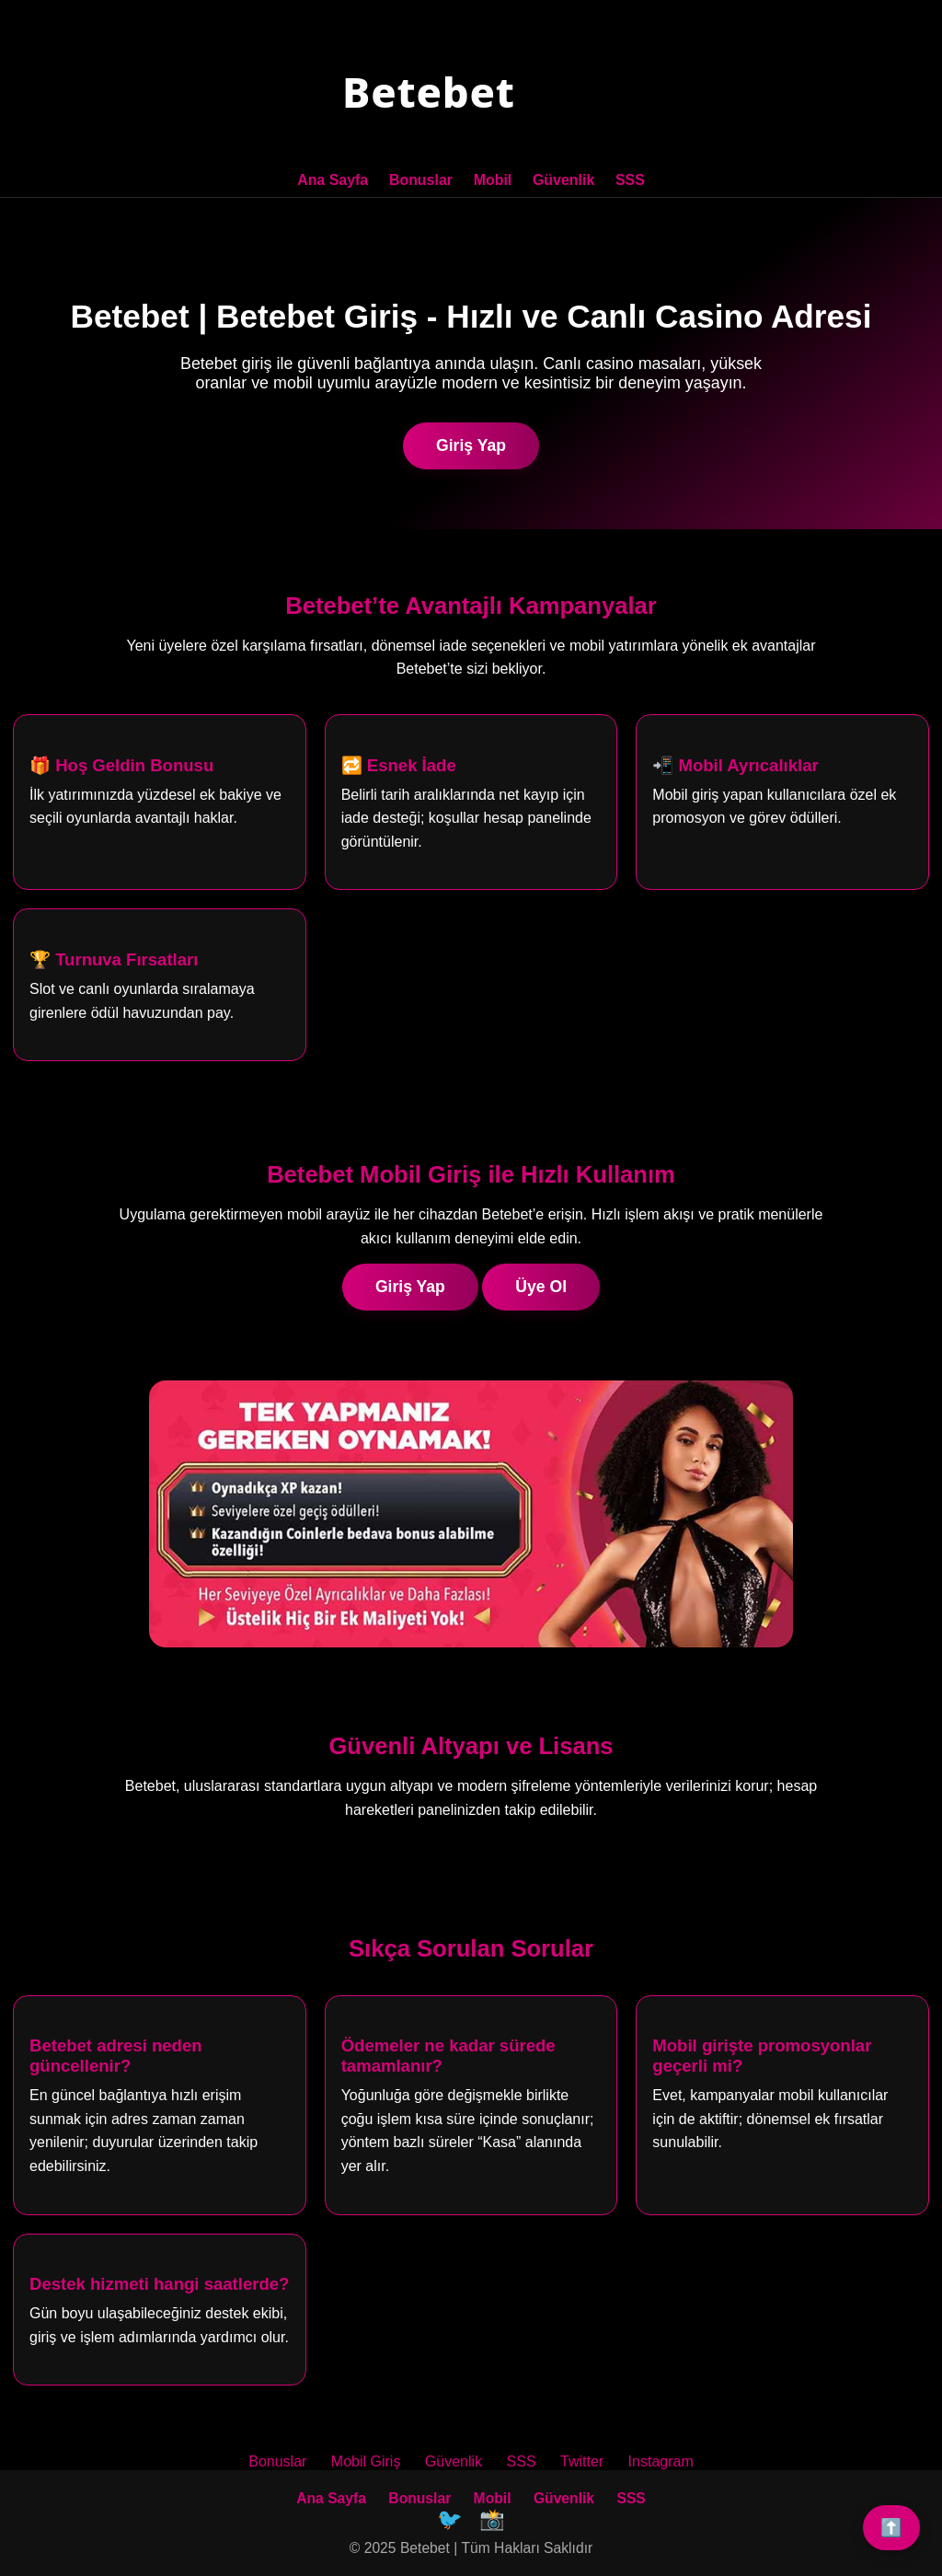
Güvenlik (563, 180)
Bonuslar (421, 180)
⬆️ (891, 2527)
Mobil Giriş (366, 2460)
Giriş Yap (471, 443)
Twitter (581, 2460)
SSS (629, 180)
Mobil (493, 180)
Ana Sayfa (333, 180)
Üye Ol (541, 1285)
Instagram (661, 2460)
